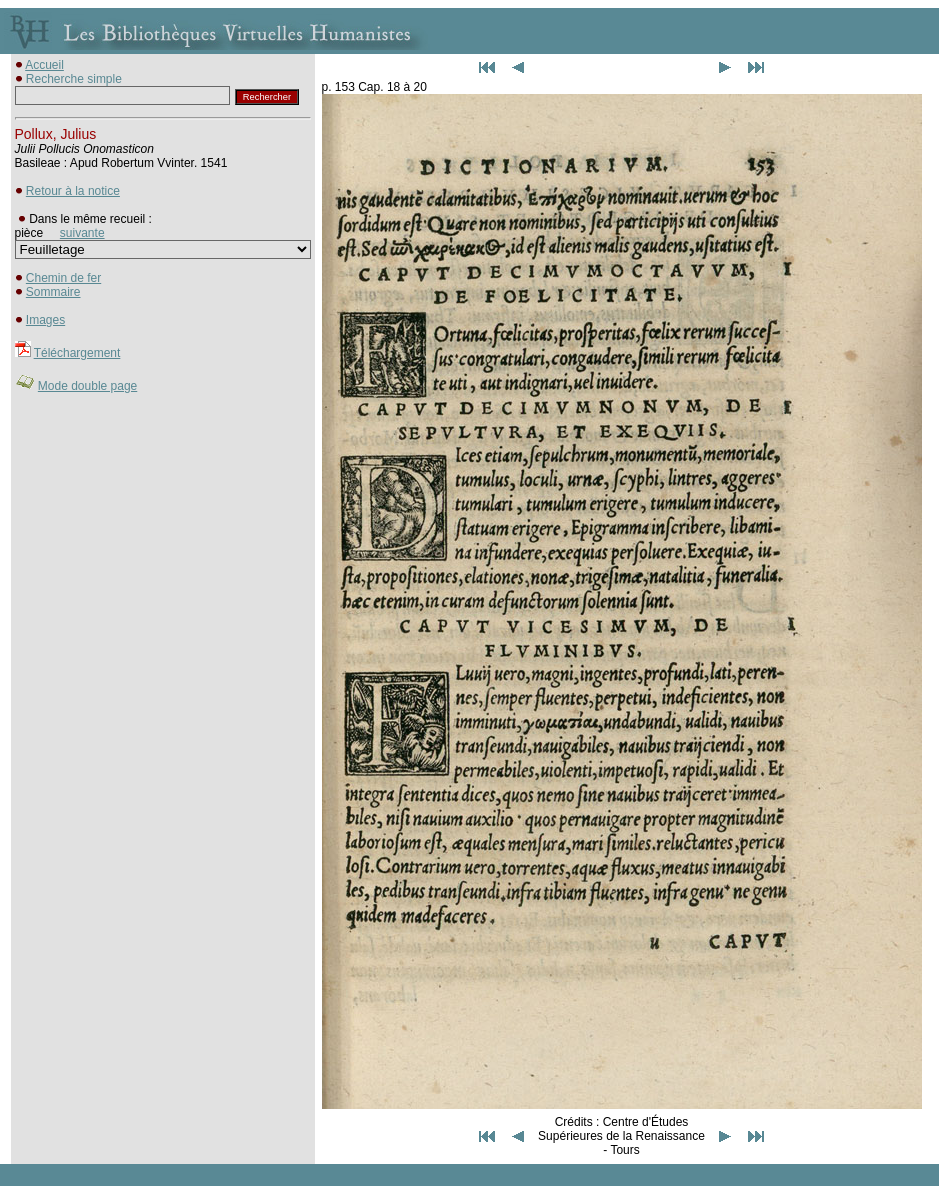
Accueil (44, 65)
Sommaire (53, 292)
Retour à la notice (73, 191)
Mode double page (87, 386)
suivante (82, 233)
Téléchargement (77, 353)
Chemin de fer (63, 278)
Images (45, 320)
